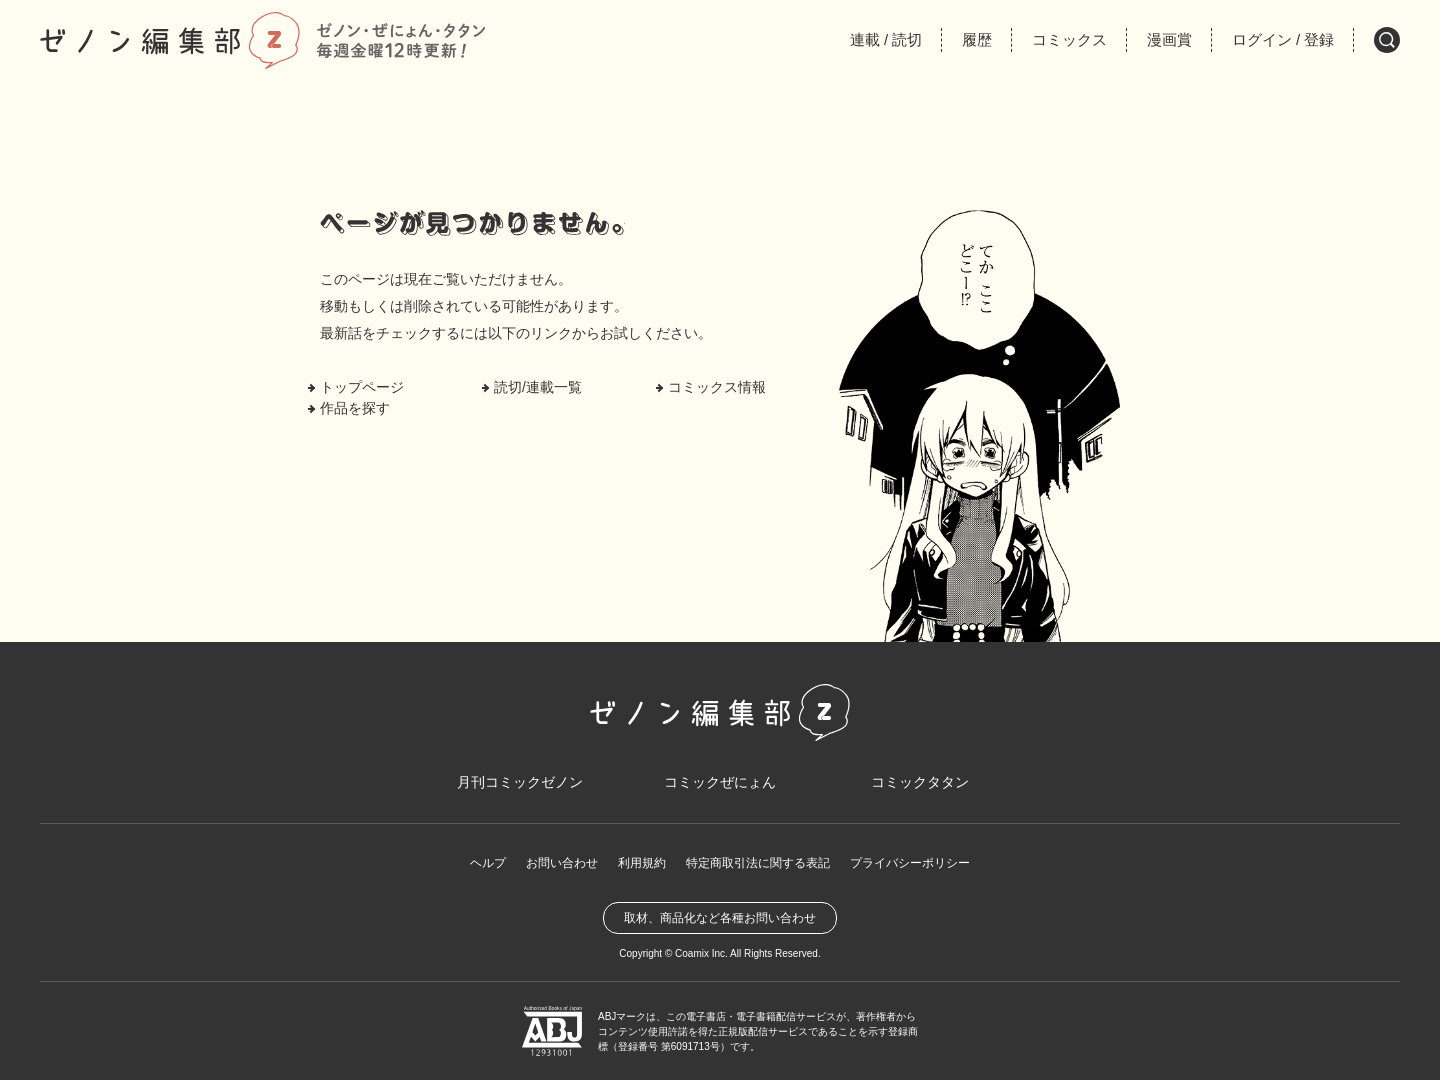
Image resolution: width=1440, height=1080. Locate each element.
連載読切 (886, 39)
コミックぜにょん (720, 782)
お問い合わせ (562, 863)
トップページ (362, 387)
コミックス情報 (717, 387)
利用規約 (642, 863)
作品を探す (355, 408)
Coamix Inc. (701, 953)
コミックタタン (920, 782)
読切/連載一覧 (538, 387)
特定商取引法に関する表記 (758, 863)
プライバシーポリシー (910, 863)
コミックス (1069, 39)
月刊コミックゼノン (520, 782)
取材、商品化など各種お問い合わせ (720, 918)
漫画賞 (1169, 39)
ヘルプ (488, 863)
